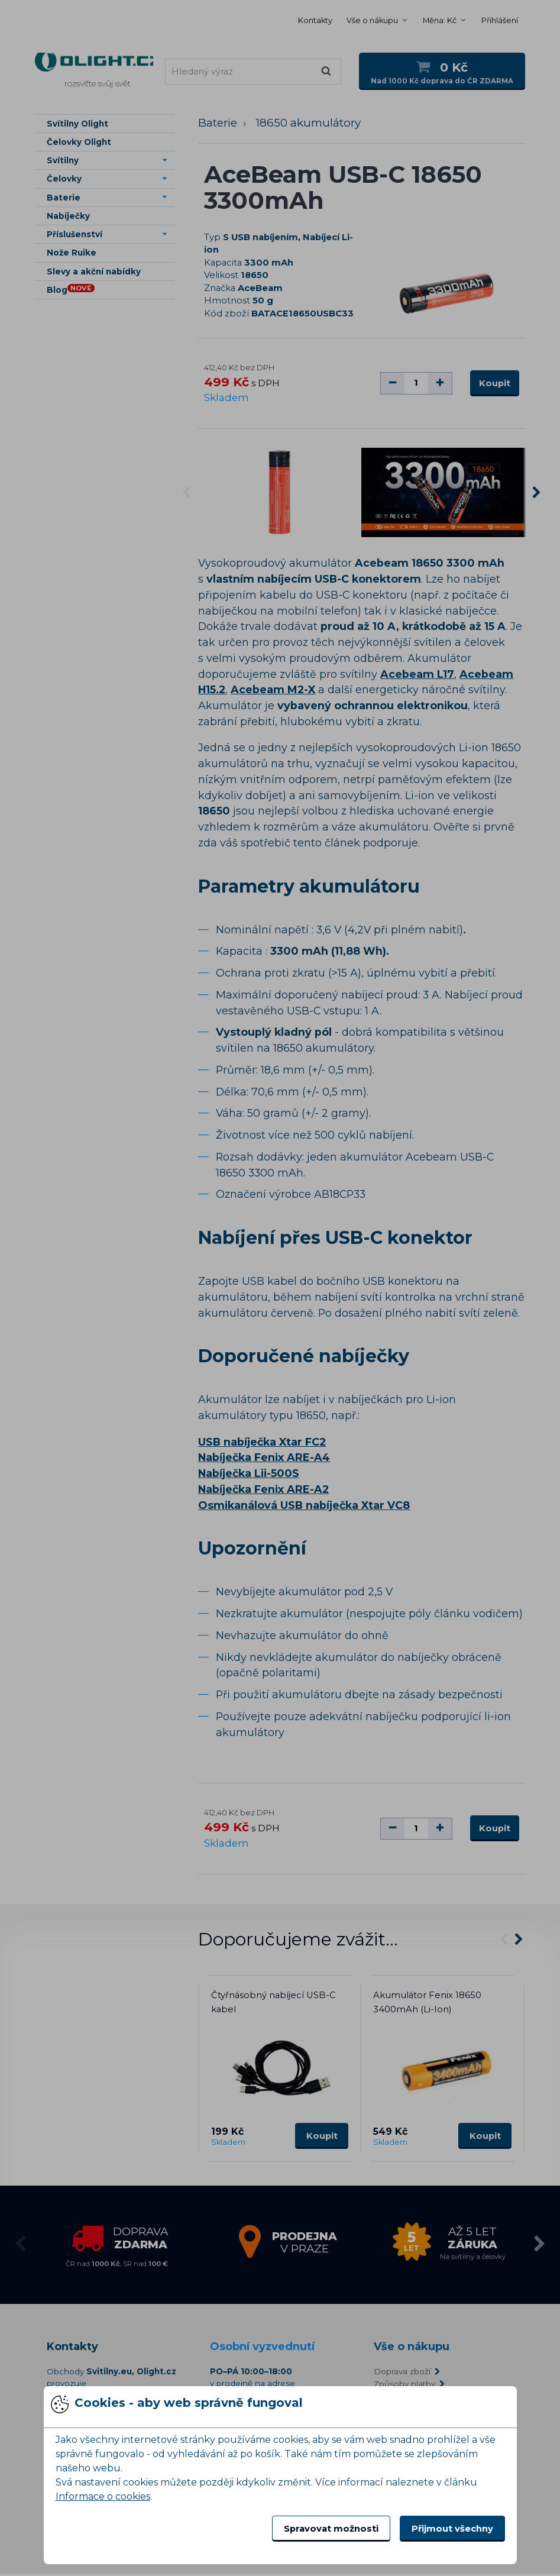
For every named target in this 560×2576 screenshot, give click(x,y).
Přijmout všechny (452, 2528)
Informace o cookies (103, 2496)
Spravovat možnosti (331, 2528)
